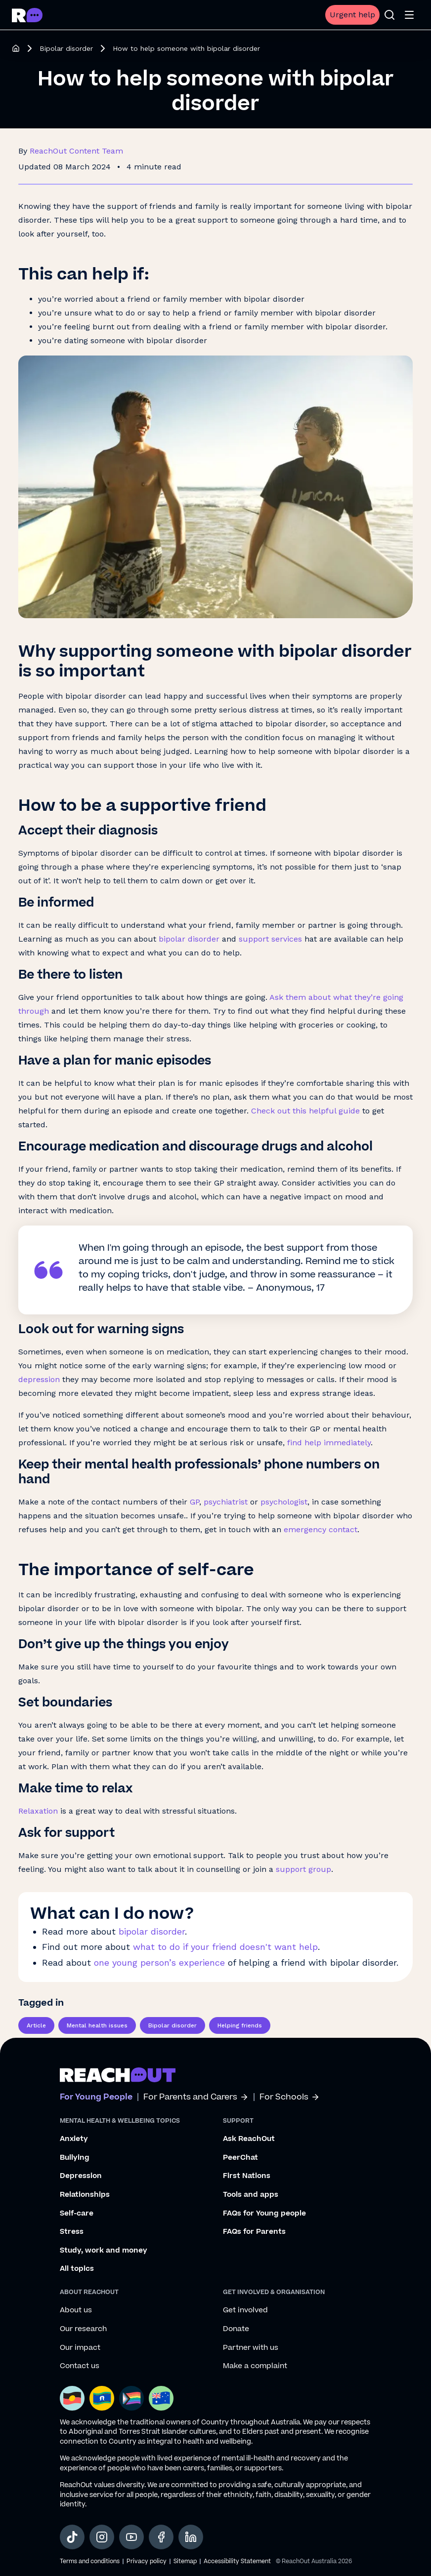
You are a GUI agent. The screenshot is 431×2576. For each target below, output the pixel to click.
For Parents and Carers (196, 2097)
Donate (236, 2329)
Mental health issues (97, 2025)
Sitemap (185, 2561)
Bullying (74, 2158)
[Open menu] (409, 15)
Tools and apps (250, 2195)
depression (39, 1379)
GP (194, 1501)
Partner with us (250, 2348)
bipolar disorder (189, 939)
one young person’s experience (159, 1962)
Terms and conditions (90, 2561)
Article (36, 2025)
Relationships (85, 2195)
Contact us (79, 2366)
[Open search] (389, 15)
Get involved (245, 2310)
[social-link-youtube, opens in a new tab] (131, 2537)
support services (270, 939)
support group (303, 1869)
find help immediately (329, 1442)
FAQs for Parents (254, 2232)
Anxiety (74, 2139)
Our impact (80, 2348)
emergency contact (320, 1529)
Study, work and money (103, 2251)
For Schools (289, 2097)
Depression (81, 2176)
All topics (77, 2269)
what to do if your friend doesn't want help (225, 1947)
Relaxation (38, 1811)
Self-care (76, 2214)
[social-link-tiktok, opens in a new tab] (72, 2537)
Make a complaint (255, 2366)
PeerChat (240, 2158)
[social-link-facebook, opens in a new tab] (161, 2537)
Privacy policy (147, 2561)
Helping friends (239, 2025)
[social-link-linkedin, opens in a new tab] (190, 2537)
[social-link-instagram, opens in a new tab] (101, 2537)
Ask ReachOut (249, 2139)
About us (76, 2310)
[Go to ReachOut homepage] (27, 15)
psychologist (283, 1501)
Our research (83, 2329)
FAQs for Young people (264, 2214)
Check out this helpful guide (305, 1110)
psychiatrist (226, 1501)
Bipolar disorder (66, 48)
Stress (72, 2232)
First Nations (246, 2176)
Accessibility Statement (237, 2561)
